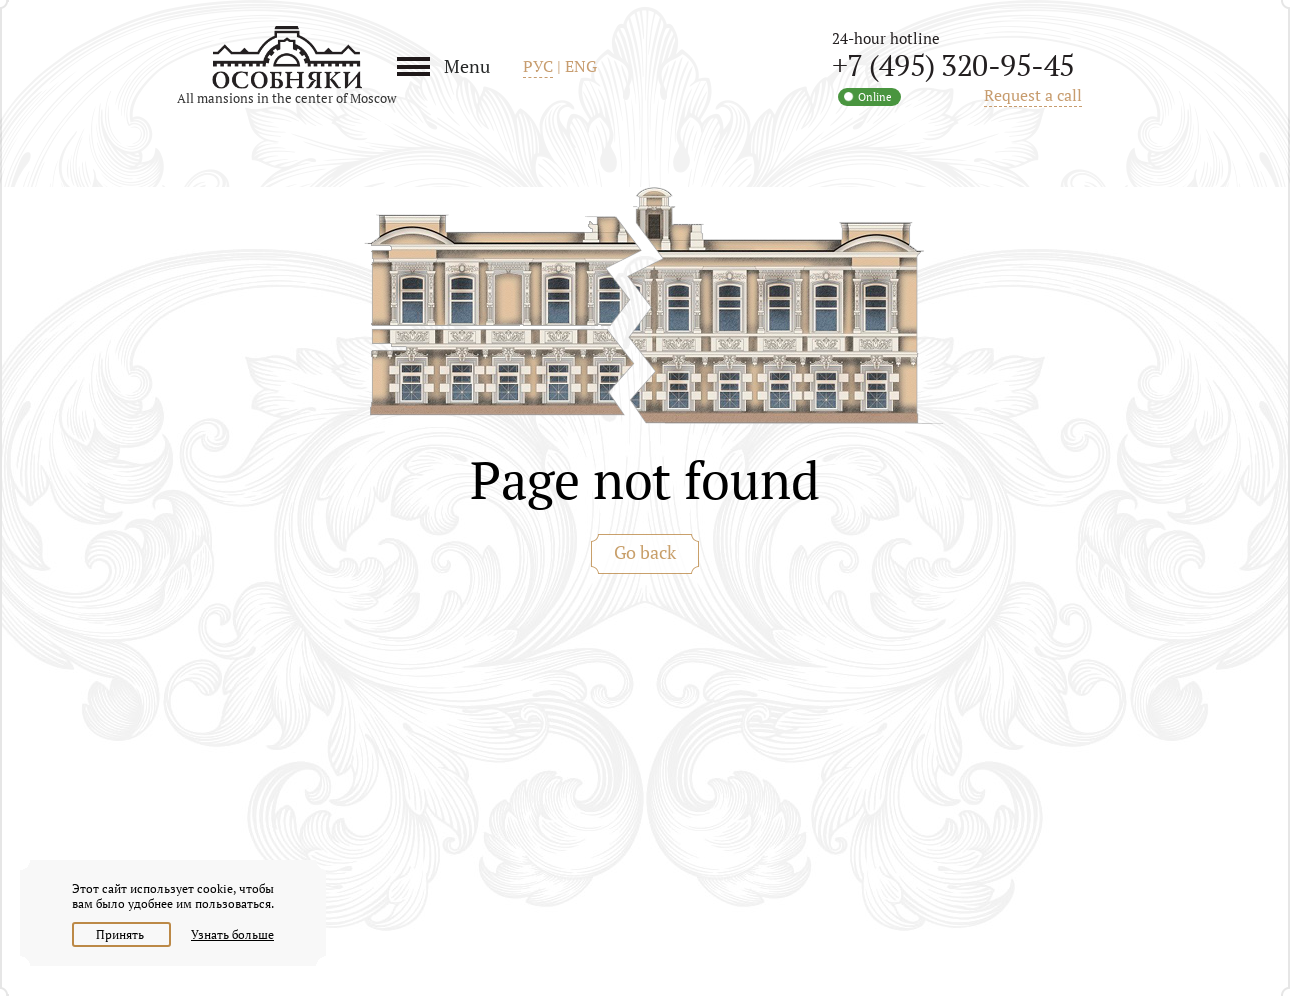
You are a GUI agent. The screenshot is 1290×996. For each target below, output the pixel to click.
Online (875, 97)
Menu (467, 66)
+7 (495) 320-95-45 (953, 65)
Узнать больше (232, 934)
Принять (121, 934)
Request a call (1033, 95)
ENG (581, 66)
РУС (538, 66)
